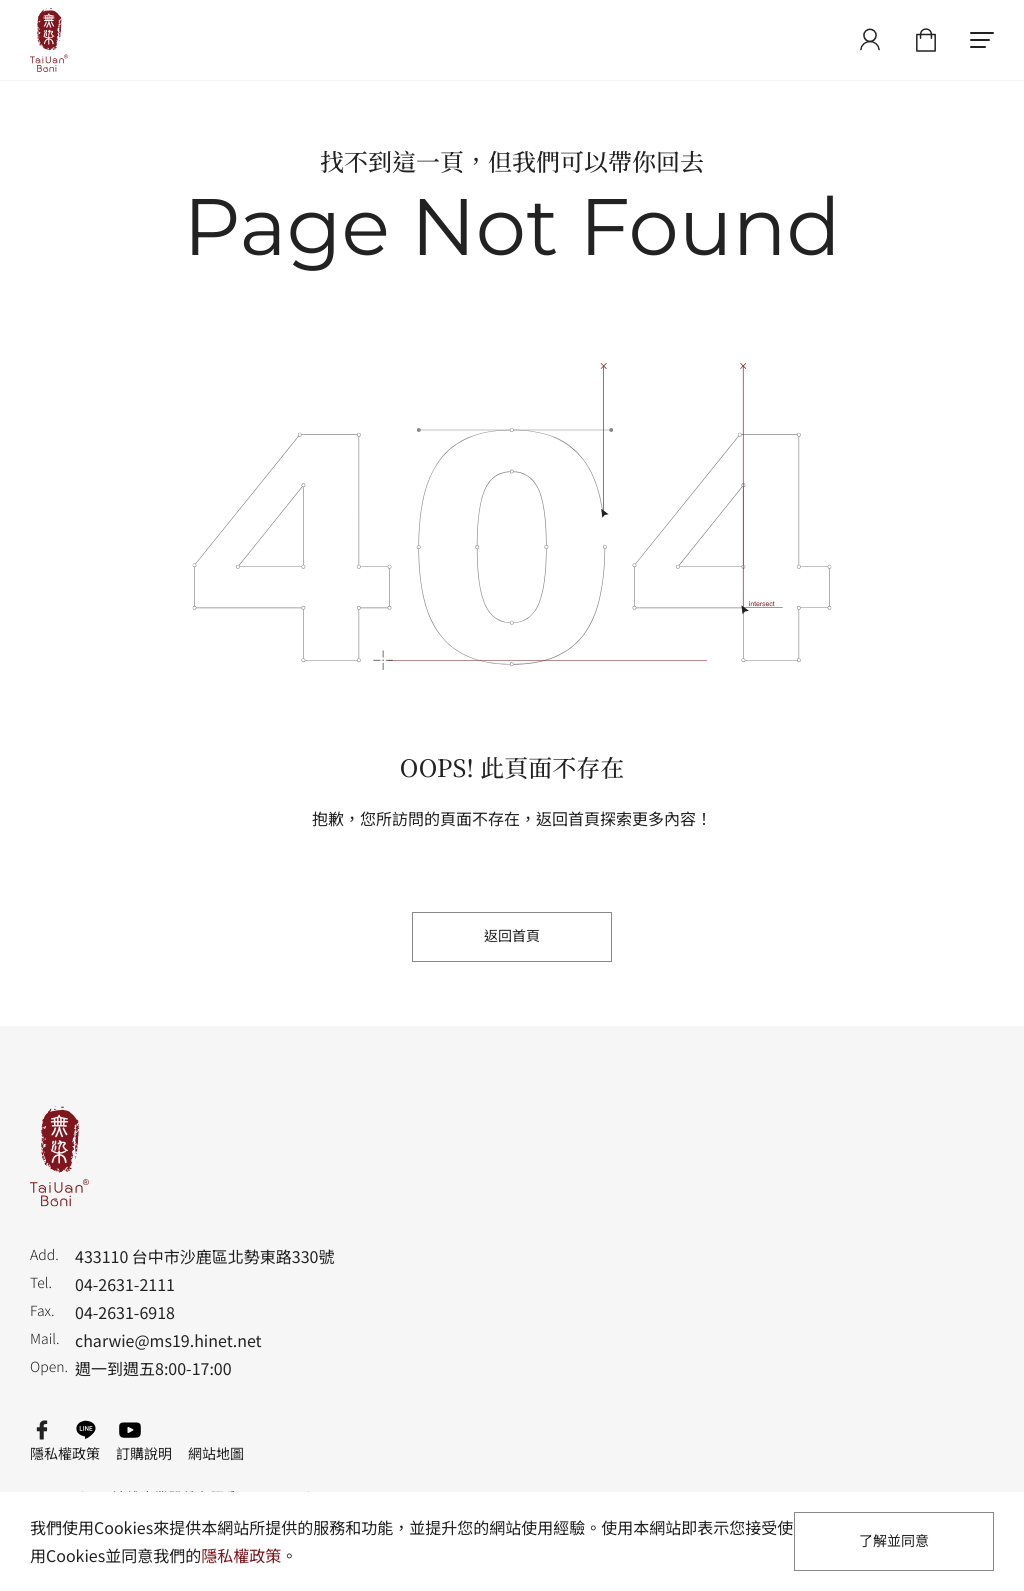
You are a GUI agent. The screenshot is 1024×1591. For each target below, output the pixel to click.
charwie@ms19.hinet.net (168, 1340)
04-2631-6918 (125, 1312)
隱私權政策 (65, 1454)
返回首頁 (512, 936)
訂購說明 (144, 1454)
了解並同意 (894, 1541)
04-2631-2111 (125, 1284)
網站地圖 (216, 1454)
